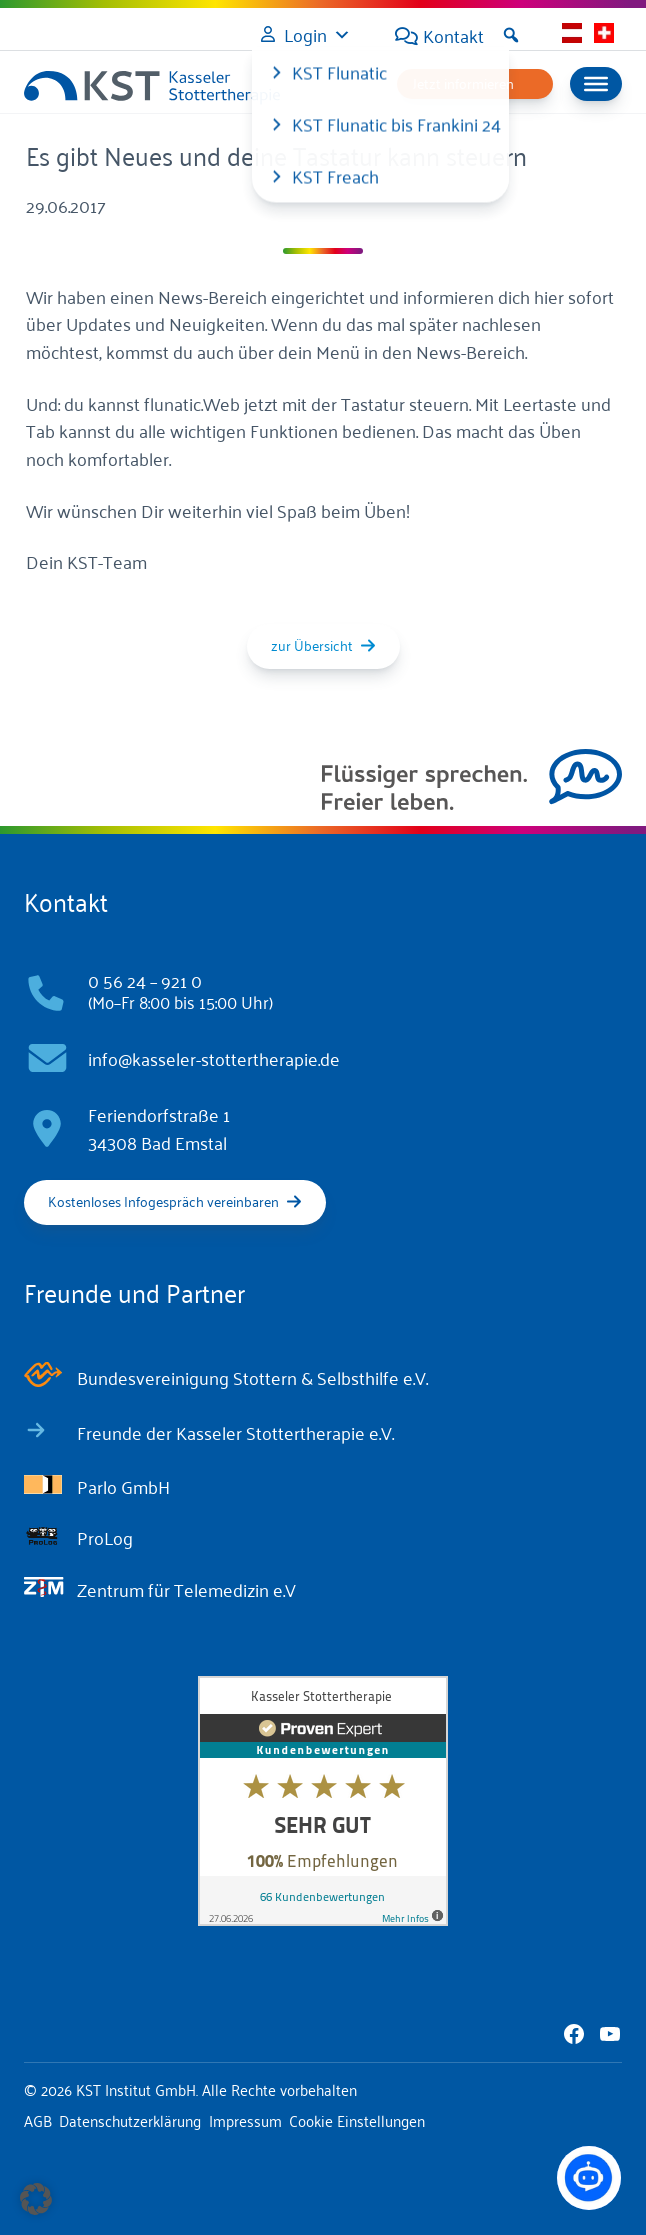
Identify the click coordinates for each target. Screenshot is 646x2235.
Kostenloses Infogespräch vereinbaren (163, 1200)
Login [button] (305, 34)
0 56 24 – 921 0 (145, 980)
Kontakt (453, 35)
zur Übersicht (312, 644)
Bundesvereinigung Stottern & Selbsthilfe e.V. (252, 1377)
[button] (511, 35)
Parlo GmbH (123, 1486)
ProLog (105, 1537)
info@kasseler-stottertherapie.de (214, 1058)
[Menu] (596, 84)
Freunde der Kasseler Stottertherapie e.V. (235, 1432)
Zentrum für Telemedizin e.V (186, 1589)
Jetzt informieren (463, 82)
